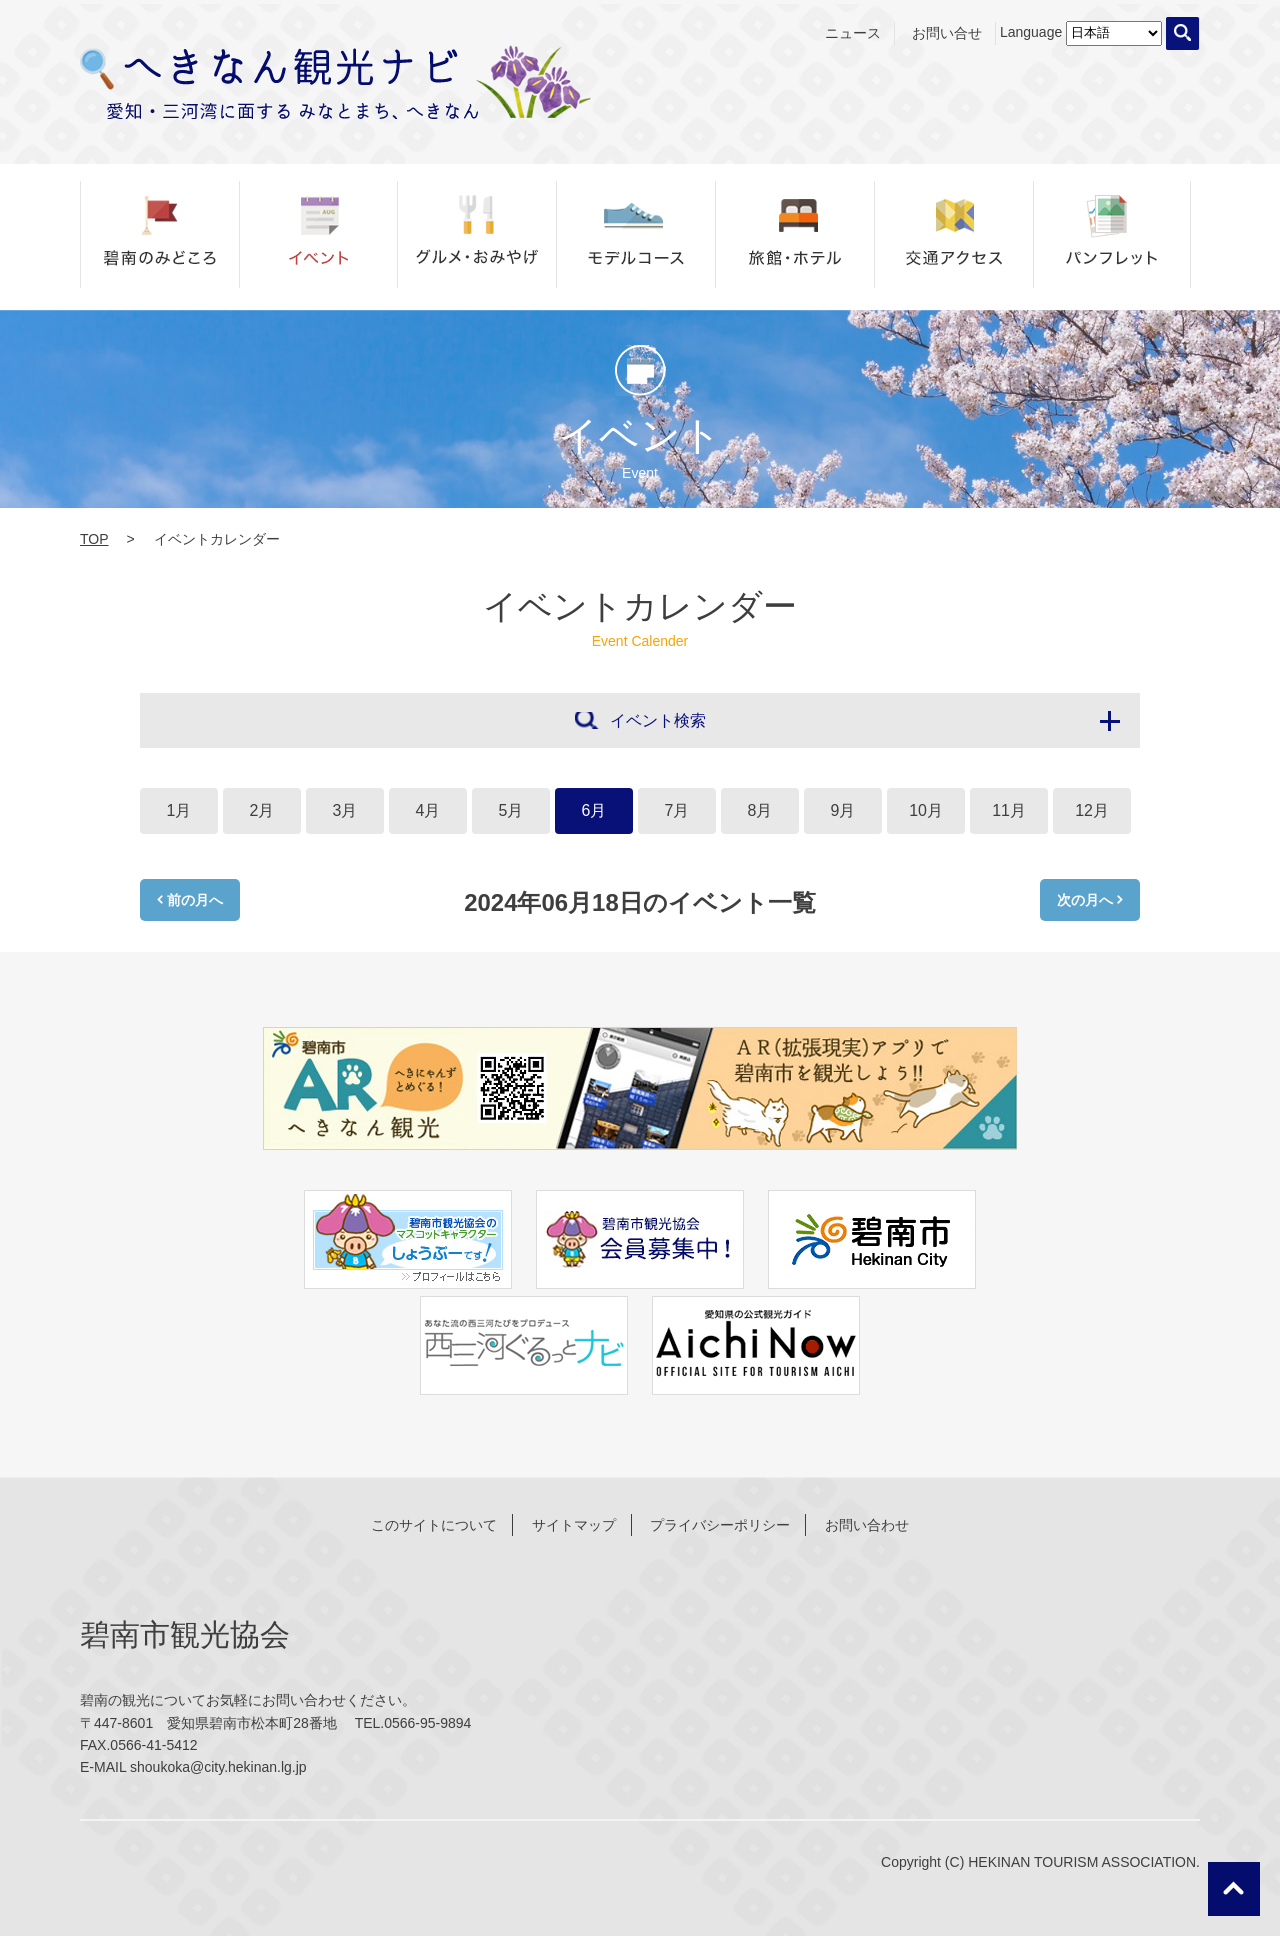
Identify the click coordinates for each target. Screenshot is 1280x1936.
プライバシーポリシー (720, 1525)
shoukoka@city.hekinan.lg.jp (218, 1767)
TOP (94, 539)
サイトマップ (574, 1525)
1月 (179, 810)
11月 (1009, 810)
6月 (594, 810)
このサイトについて (434, 1525)
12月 (1092, 810)
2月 (262, 810)
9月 (843, 810)
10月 (926, 810)
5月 (511, 810)
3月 (345, 810)
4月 (428, 810)
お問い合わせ (867, 1525)
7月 (677, 810)
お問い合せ (947, 33)
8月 (760, 810)
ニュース (853, 33)
